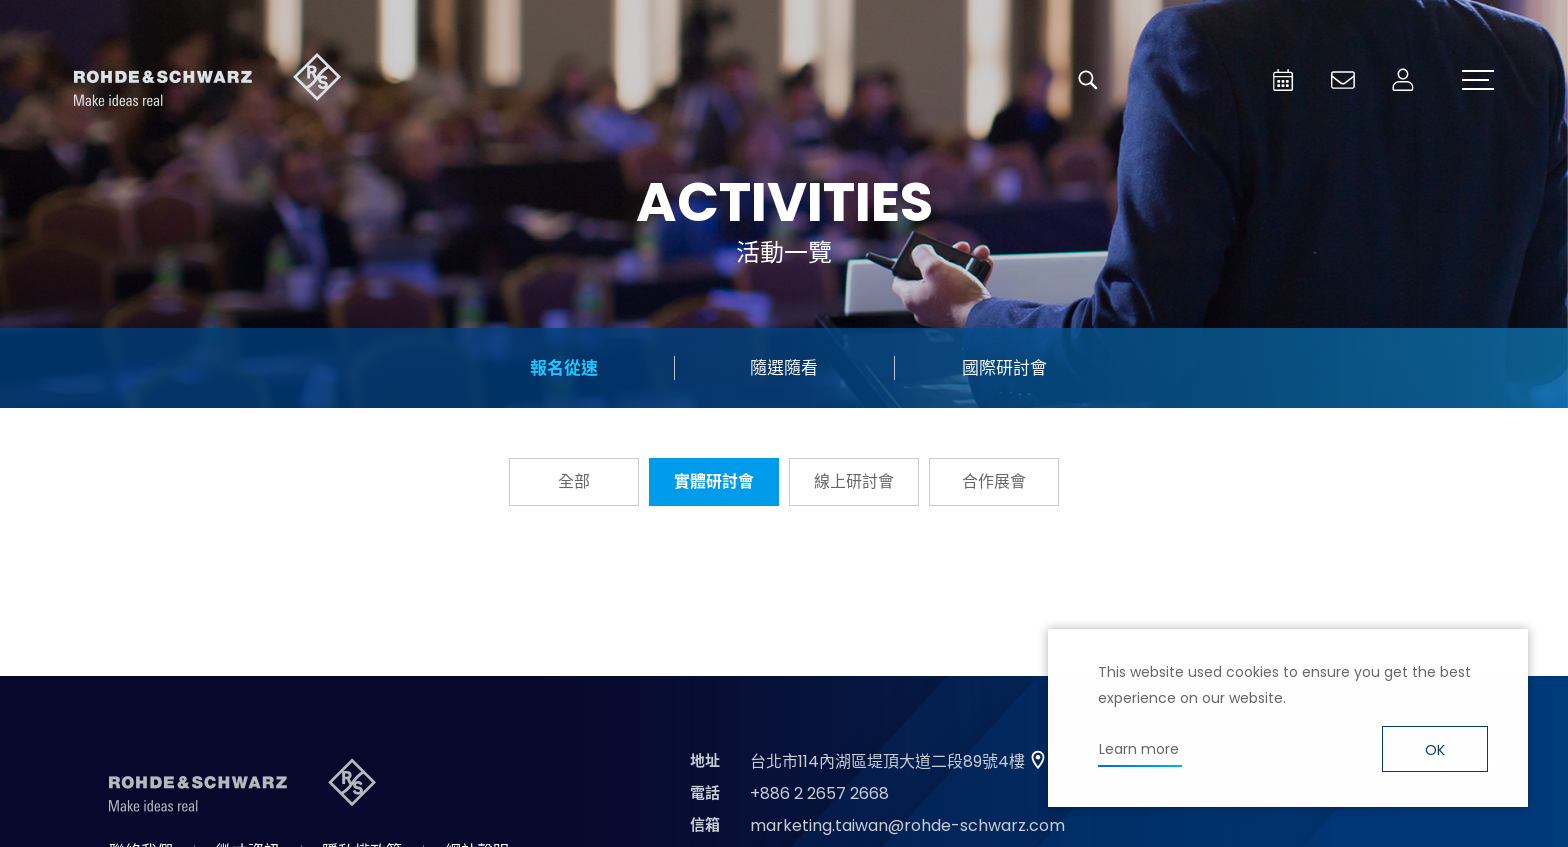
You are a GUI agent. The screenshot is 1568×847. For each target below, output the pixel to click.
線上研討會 (854, 481)
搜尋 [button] (1088, 80)
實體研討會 (714, 481)
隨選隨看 (784, 368)
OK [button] (1435, 750)
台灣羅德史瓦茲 (208, 80)
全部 (574, 481)
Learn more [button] (1139, 749)
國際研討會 (1004, 368)
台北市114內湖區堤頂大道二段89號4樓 (887, 761)
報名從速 (564, 368)
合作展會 (994, 481)
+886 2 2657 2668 (819, 793)
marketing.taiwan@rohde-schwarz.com (907, 825)
